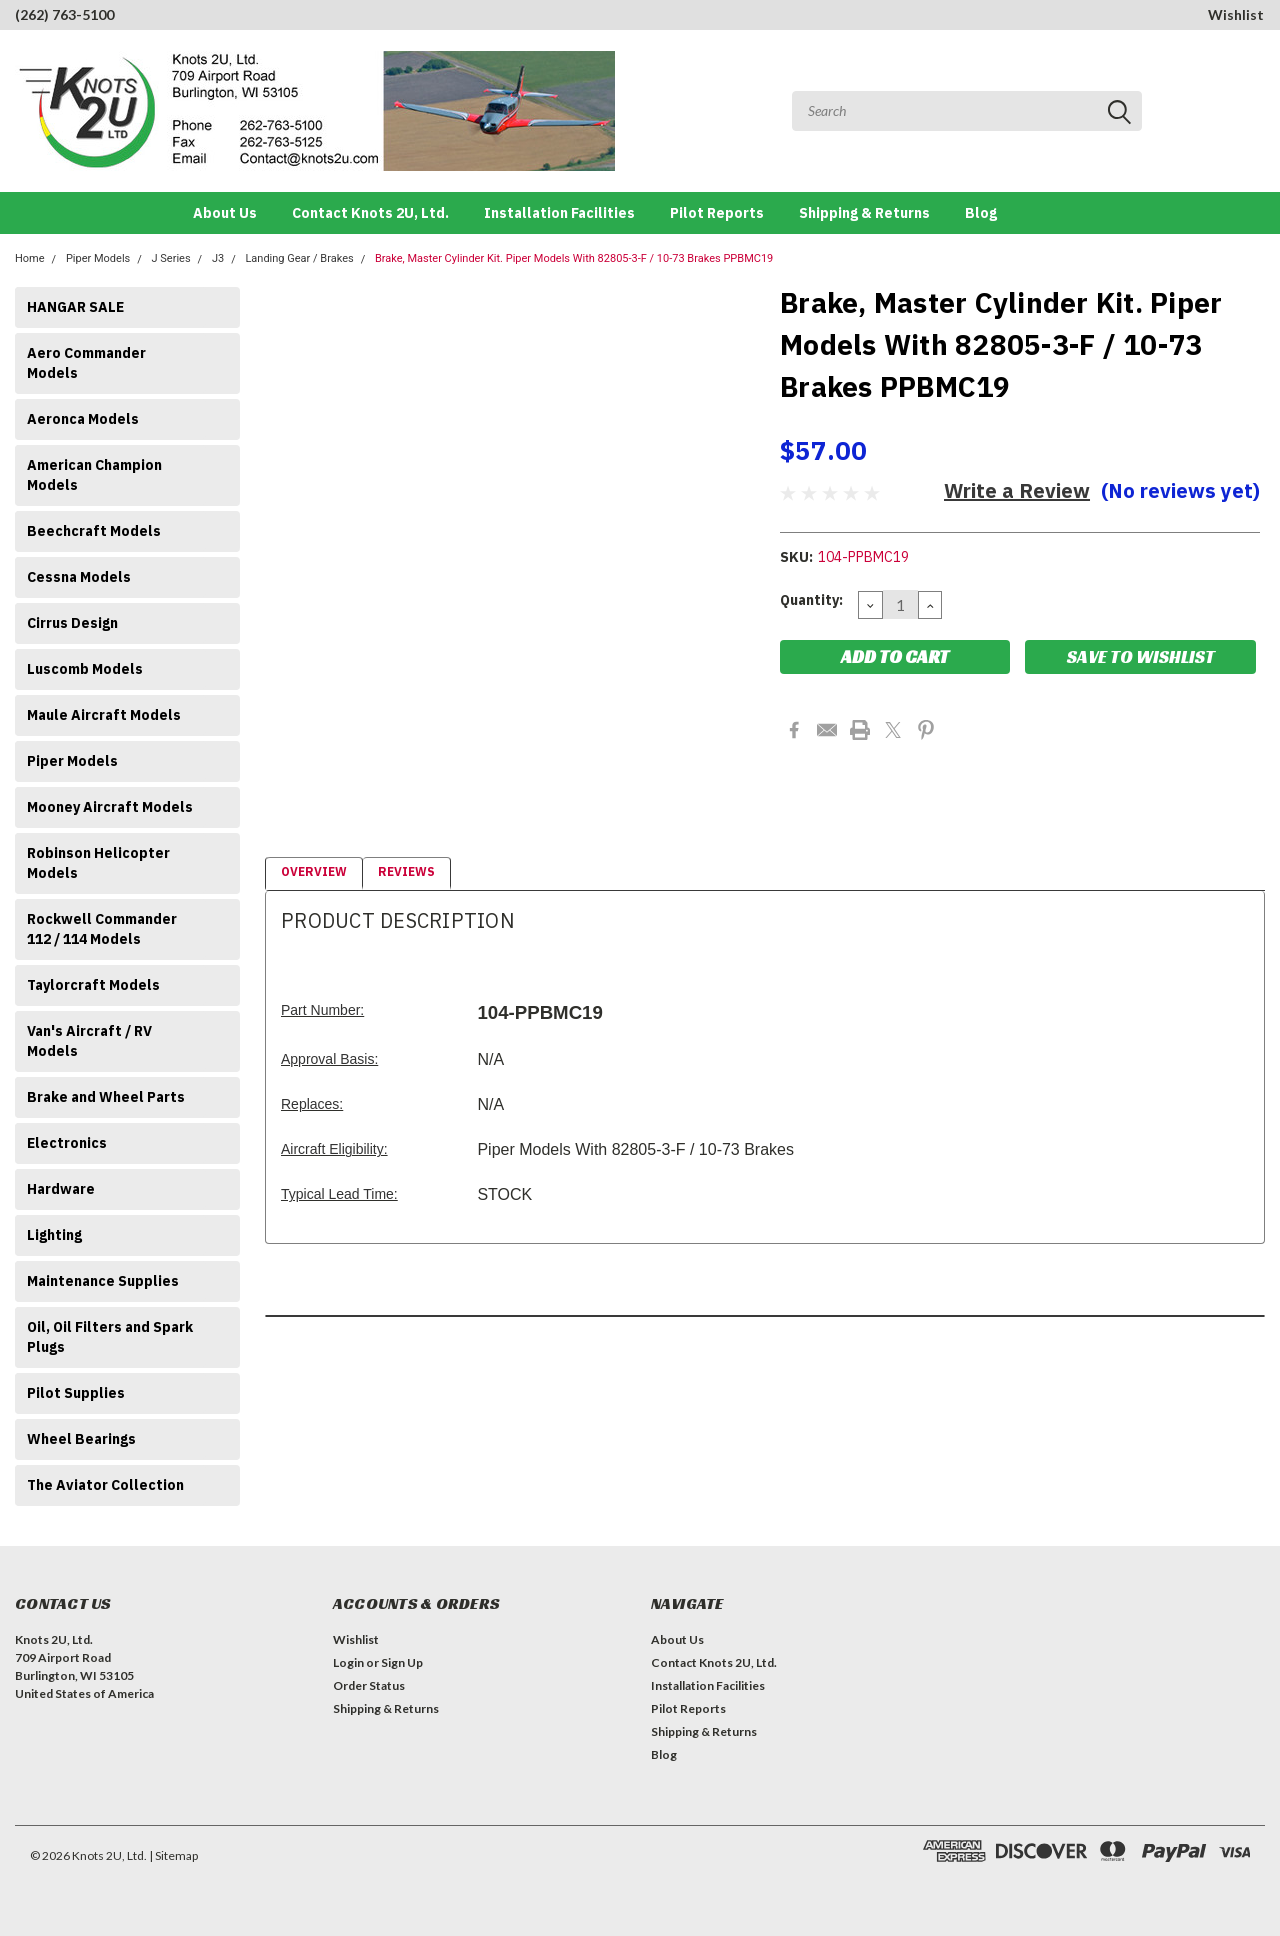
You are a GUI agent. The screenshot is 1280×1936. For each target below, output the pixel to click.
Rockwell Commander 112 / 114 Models (102, 929)
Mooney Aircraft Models (110, 807)
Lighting (54, 1235)
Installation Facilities (559, 213)
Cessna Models (79, 577)
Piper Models (98, 258)
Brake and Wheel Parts (106, 1097)
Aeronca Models (83, 419)
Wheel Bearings (81, 1439)
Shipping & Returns (864, 213)
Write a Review (1017, 490)
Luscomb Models (85, 669)
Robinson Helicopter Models (98, 863)
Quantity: (811, 600)
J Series (171, 258)
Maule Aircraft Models (104, 715)
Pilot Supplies (76, 1393)
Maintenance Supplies (103, 1281)
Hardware (61, 1189)
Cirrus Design (72, 623)
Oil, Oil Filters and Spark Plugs (110, 1337)
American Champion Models (94, 475)
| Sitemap (173, 1855)
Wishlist (1236, 14)
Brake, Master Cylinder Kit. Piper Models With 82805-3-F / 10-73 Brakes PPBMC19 (574, 258)
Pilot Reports (717, 213)
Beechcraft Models (94, 531)
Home (30, 258)
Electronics (67, 1143)
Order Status (369, 1685)
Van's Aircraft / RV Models (89, 1041)
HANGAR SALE (75, 307)
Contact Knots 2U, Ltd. (370, 213)
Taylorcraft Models (93, 985)
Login (348, 1662)
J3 (218, 258)
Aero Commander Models (86, 363)
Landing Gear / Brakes (299, 258)
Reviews (406, 871)
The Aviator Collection (105, 1485)
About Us (225, 213)
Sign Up (402, 1662)
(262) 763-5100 (64, 14)
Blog (981, 213)
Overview (314, 871)
